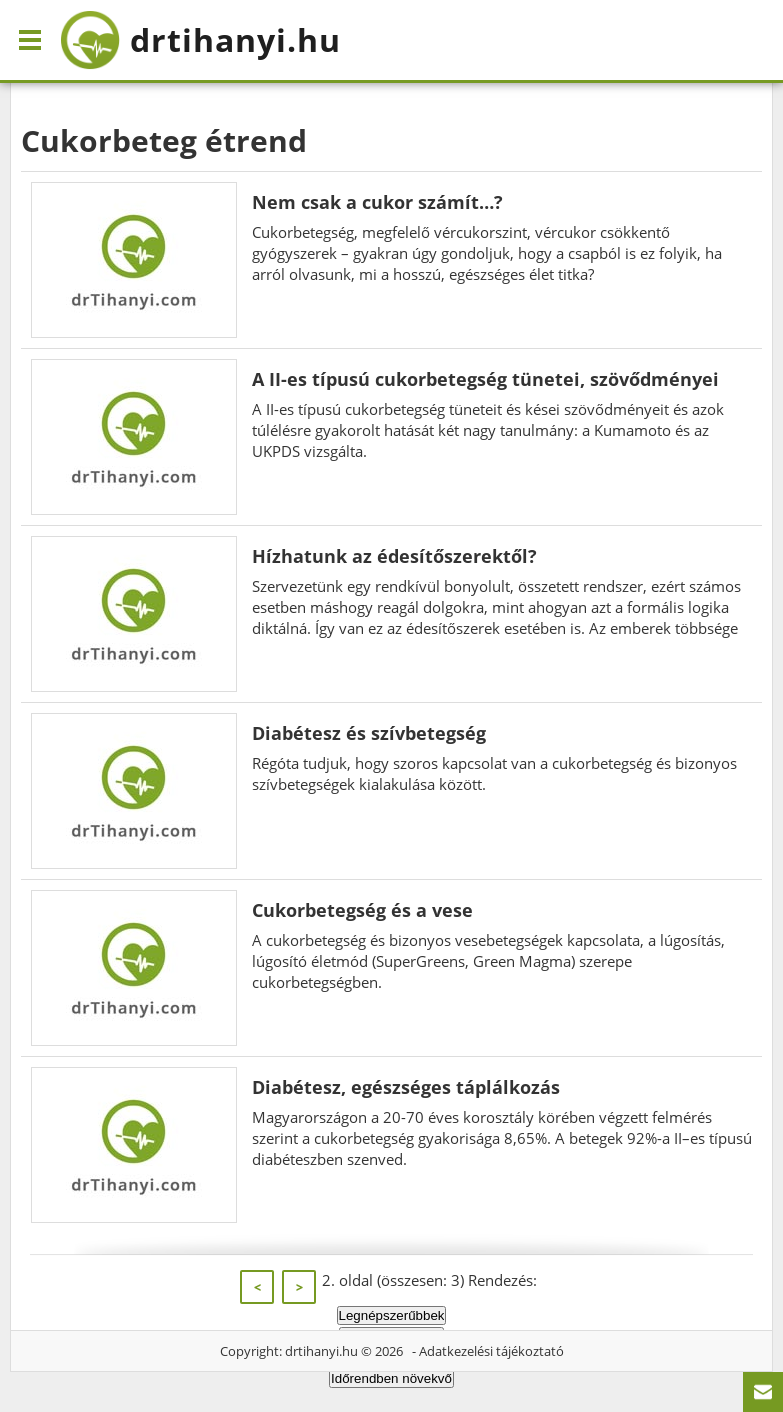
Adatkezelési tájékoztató (491, 1351)
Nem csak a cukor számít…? (377, 202)
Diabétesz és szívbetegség (369, 733)
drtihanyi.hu (321, 1351)
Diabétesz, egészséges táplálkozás (406, 1087)
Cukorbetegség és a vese (362, 910)
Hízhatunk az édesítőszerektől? (394, 556)
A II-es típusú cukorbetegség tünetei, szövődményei (485, 379)
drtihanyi (200, 40)
